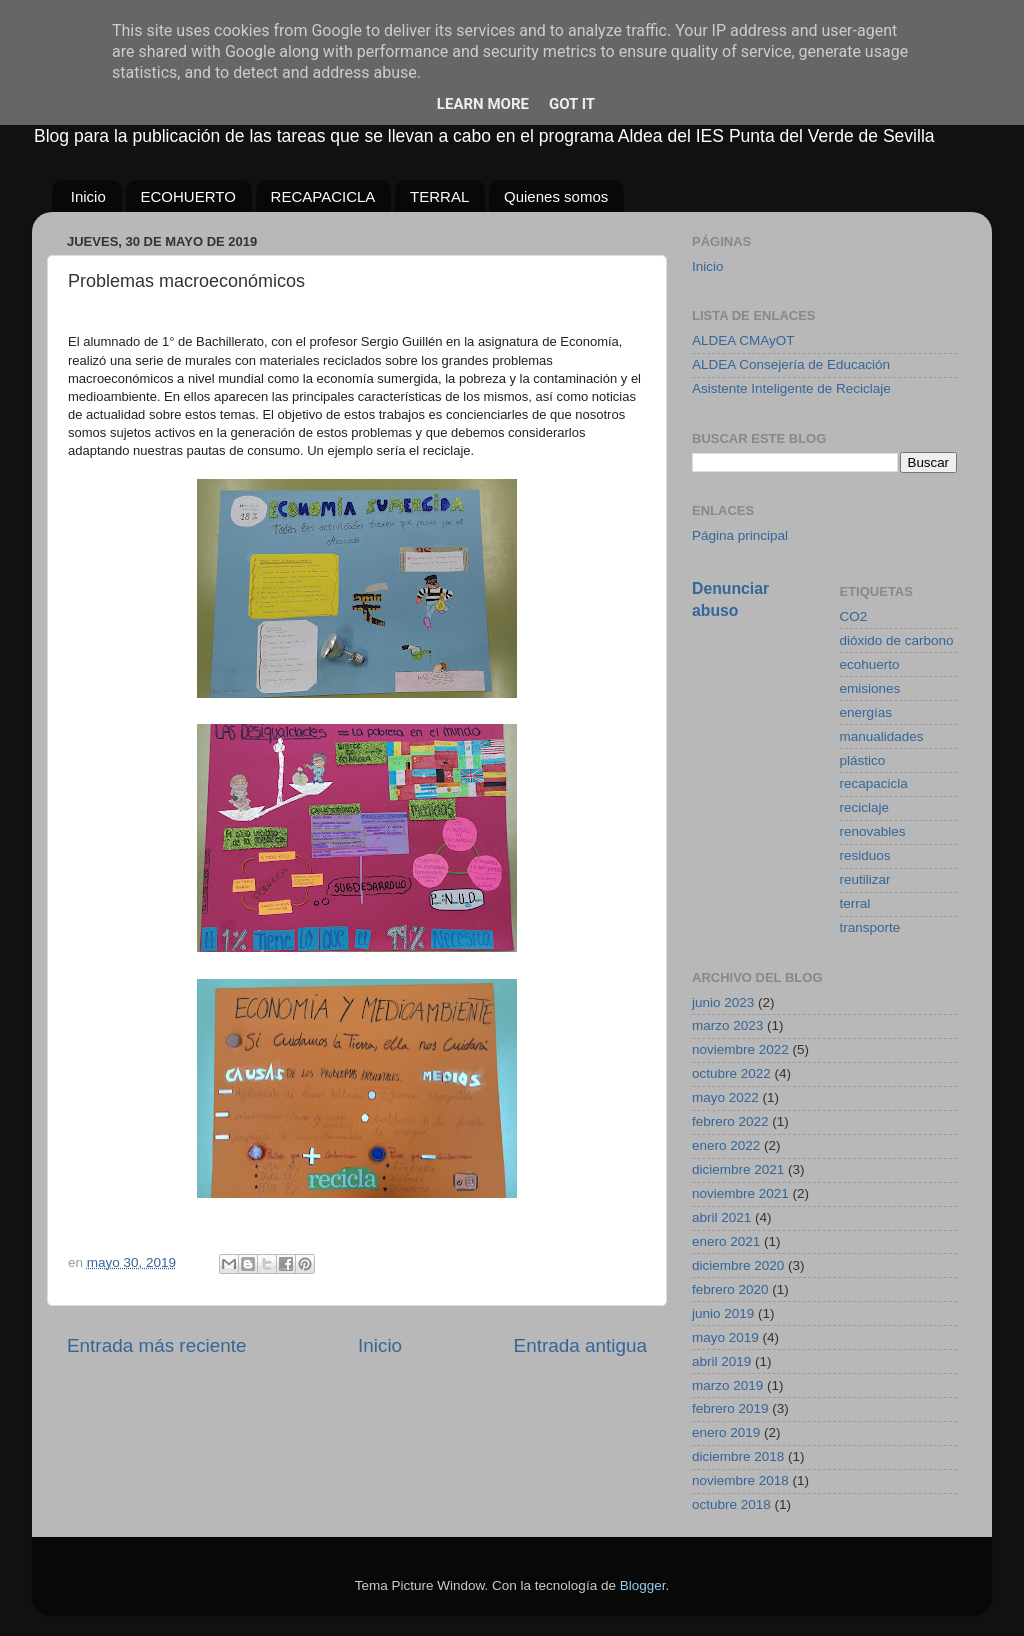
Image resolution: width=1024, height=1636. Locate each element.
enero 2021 (726, 1241)
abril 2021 (721, 1217)
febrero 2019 (730, 1408)
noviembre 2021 (740, 1193)
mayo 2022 (725, 1097)
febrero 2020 (730, 1289)
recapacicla (874, 783)
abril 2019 (721, 1361)
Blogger (643, 1585)
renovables (873, 831)
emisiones (870, 688)
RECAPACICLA (323, 196)
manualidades (882, 736)
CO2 (854, 616)
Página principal (740, 535)
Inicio (88, 196)
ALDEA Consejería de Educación (791, 364)
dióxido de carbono (897, 640)
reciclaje (865, 807)
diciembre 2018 (738, 1456)
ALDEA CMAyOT (743, 340)
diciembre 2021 (738, 1169)
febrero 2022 (730, 1121)
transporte (870, 927)
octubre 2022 (731, 1073)
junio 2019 (723, 1313)
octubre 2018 (731, 1504)
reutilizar (865, 879)
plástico (863, 760)
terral (855, 903)
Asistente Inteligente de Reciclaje (791, 388)
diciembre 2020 (738, 1265)
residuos (865, 855)
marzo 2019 (727, 1385)
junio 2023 (723, 1002)
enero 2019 (726, 1432)
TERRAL (439, 196)
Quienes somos (556, 196)
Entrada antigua (580, 1345)
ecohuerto (870, 664)
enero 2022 (726, 1145)
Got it (572, 104)
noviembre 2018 (740, 1480)
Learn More (483, 104)
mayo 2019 (725, 1337)
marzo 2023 (727, 1025)
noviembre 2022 (740, 1049)
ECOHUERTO (188, 196)
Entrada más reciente (157, 1345)
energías (866, 712)
